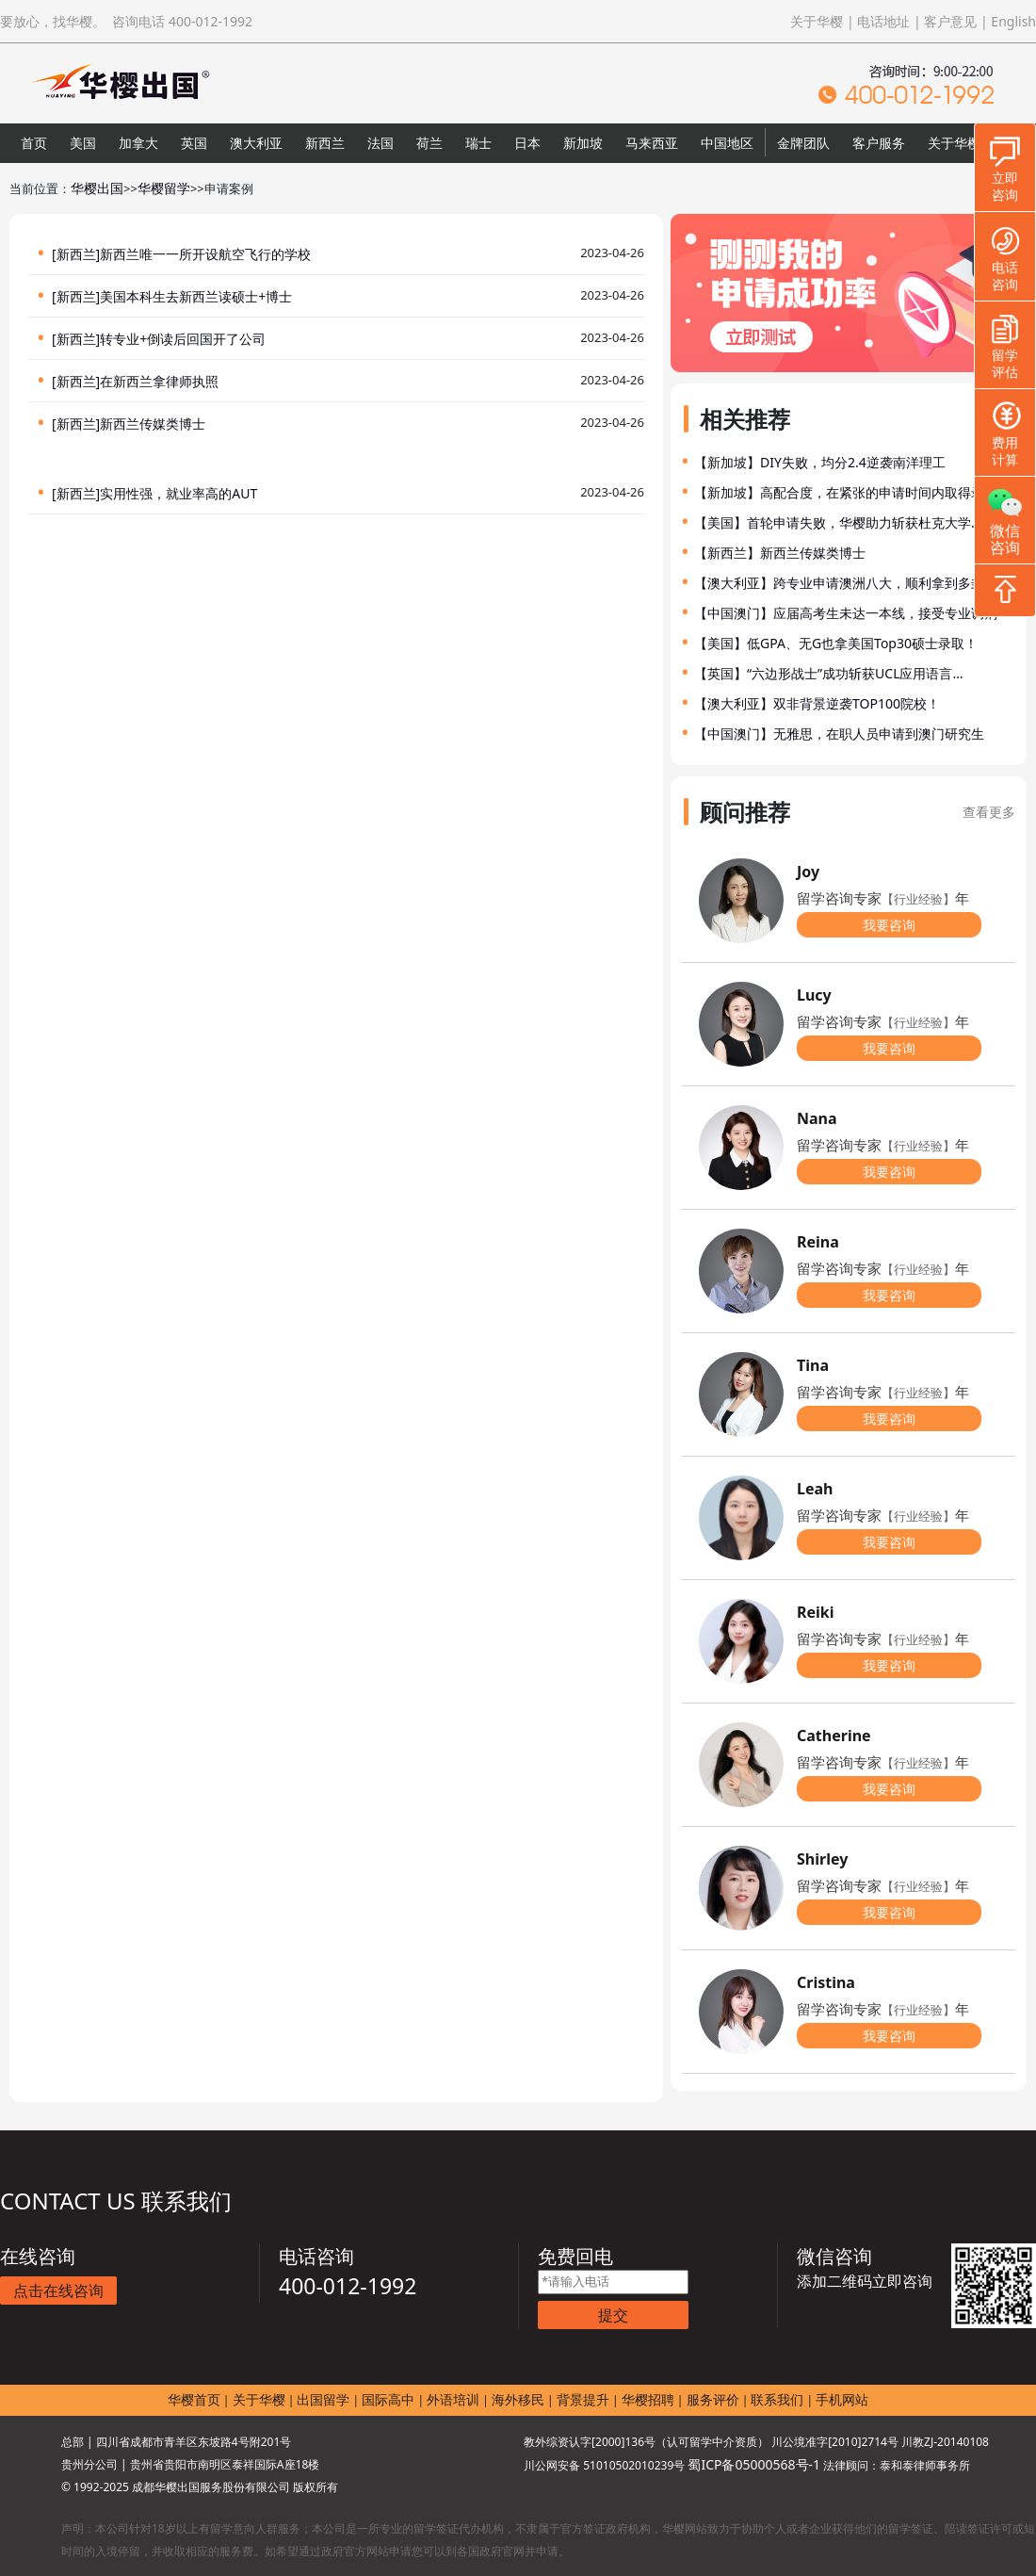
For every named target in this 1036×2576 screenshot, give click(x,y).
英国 (194, 143)
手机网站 (842, 2399)
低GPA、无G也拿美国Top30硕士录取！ (862, 643)
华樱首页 (194, 2399)
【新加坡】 (727, 462)
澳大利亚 (256, 143)
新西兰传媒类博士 (152, 423)
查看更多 (989, 812)
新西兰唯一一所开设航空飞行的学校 (205, 254)
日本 (527, 143)
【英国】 (720, 673)
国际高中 (388, 2399)
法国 (380, 143)
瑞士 (478, 143)
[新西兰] (76, 254)
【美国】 (720, 522)
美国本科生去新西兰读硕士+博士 (196, 296)
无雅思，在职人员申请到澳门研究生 (878, 733)
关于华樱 (816, 21)
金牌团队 (803, 143)
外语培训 (453, 2399)
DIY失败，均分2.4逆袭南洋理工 (853, 462)
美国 (83, 143)
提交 (613, 2315)
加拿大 (138, 143)
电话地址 (883, 21)
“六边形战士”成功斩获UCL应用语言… (855, 673)
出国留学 (323, 2399)
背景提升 (583, 2399)
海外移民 (518, 2399)
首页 (34, 143)
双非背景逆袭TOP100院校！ (856, 703)
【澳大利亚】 (733, 583)
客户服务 (878, 143)
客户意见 (950, 21)
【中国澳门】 (733, 613)
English (1013, 21)
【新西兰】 (727, 553)
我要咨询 (889, 925)
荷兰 (429, 143)
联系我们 (777, 2399)
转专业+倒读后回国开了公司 (183, 339)
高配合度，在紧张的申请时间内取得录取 (878, 492)
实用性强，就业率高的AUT (178, 493)
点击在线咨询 (58, 2290)
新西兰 (325, 143)
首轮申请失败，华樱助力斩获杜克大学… (864, 522)
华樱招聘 (648, 2399)
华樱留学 (164, 188)
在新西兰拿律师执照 (159, 381)
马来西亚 (651, 143)
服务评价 (713, 2399)
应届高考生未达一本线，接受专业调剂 (885, 613)
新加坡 (583, 143)
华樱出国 (97, 188)
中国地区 (727, 143)
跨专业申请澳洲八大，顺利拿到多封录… (890, 583)
